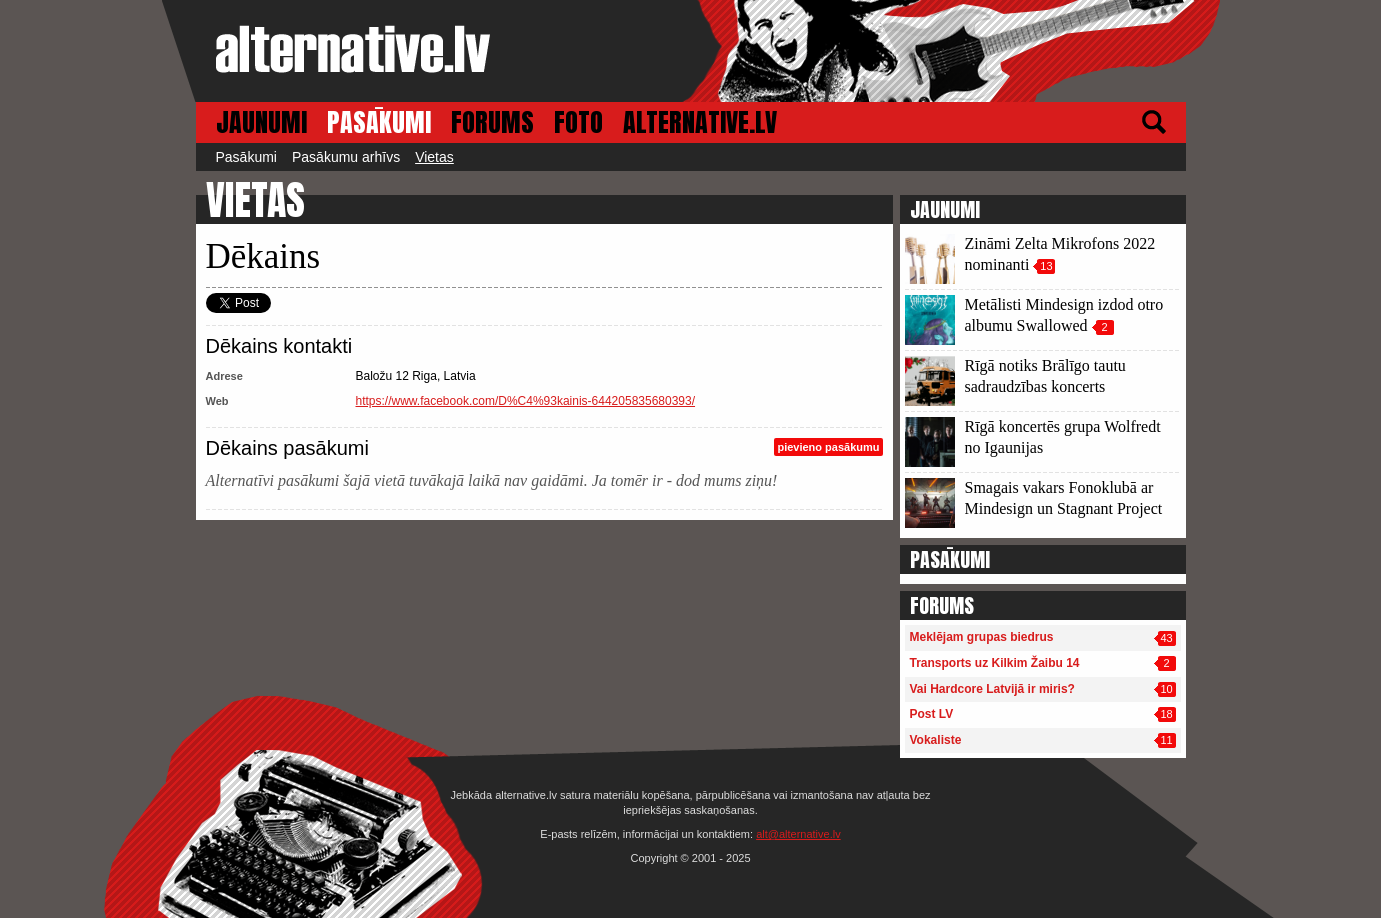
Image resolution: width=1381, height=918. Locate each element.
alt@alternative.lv (798, 834)
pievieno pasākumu (828, 447)
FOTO (578, 122)
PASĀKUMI (379, 122)
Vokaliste (936, 740)
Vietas (434, 157)
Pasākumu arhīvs (346, 157)
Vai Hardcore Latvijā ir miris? (992, 689)
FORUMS (492, 122)
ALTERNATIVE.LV (700, 122)
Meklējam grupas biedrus (982, 637)
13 (1046, 266)
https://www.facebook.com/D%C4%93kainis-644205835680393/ (526, 401)
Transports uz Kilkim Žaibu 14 (995, 663)
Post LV (932, 714)
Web (217, 401)
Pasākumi (246, 157)
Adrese (224, 376)
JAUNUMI (261, 122)
